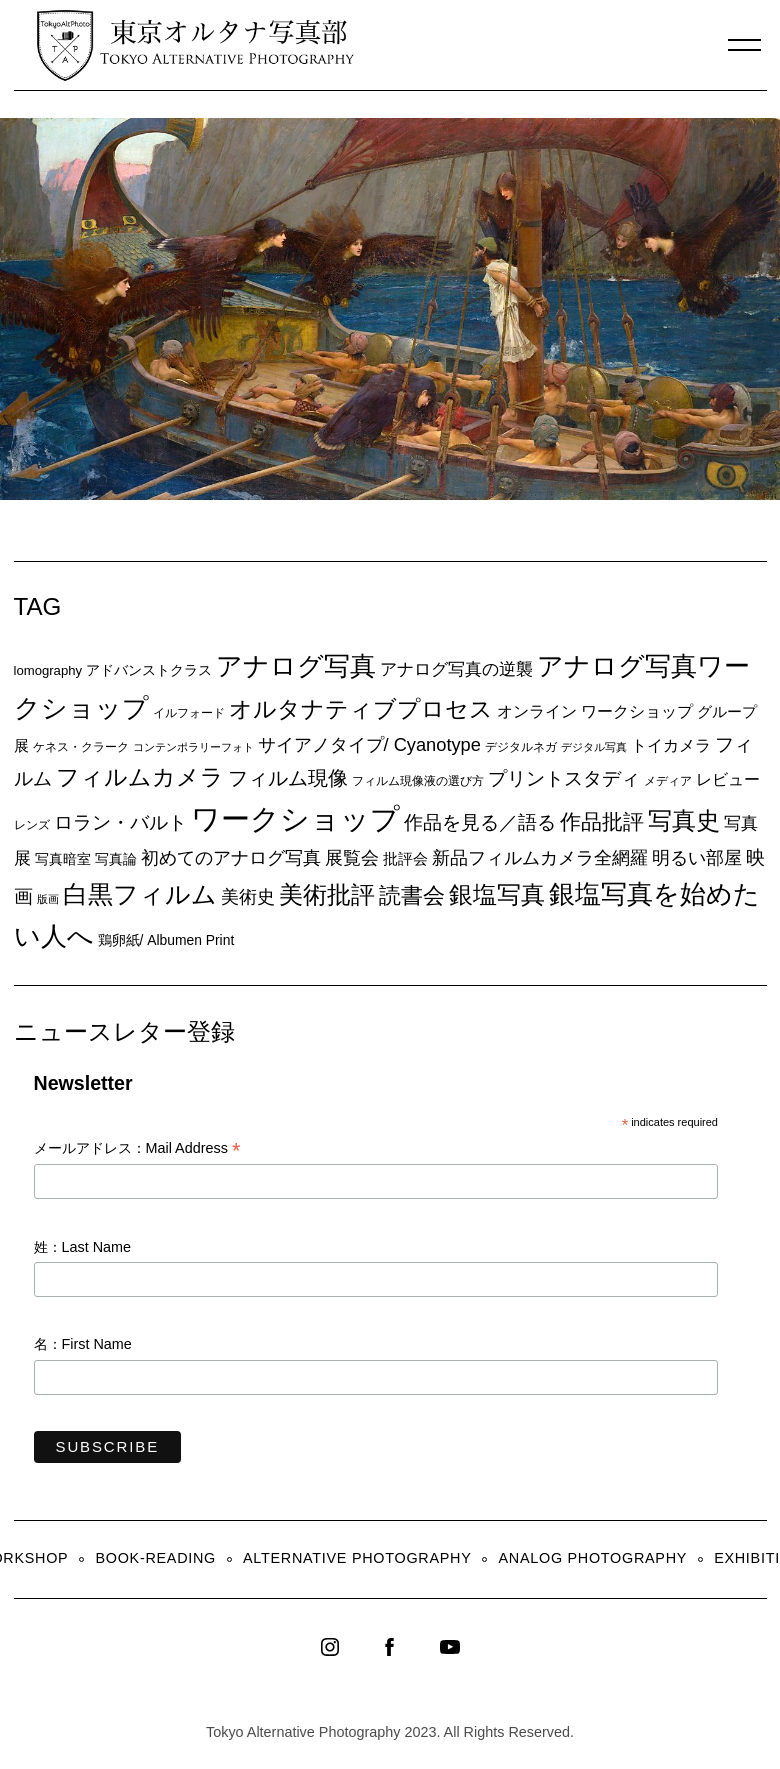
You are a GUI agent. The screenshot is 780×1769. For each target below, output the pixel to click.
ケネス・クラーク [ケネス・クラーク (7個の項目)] (81, 747)
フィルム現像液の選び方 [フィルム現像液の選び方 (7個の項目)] (418, 781)
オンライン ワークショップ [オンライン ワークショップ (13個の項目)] (595, 711)
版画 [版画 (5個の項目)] (48, 899)
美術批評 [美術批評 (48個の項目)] (327, 894)
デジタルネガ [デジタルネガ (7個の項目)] (521, 747)
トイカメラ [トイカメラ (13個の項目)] (671, 745)
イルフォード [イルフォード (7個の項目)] (189, 713)
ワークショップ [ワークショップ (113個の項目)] (295, 818)
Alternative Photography (357, 1558)
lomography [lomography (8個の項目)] (48, 670)
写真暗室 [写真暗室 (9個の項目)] (63, 859)
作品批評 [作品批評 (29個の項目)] (602, 821)
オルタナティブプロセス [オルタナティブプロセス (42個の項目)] (361, 709)
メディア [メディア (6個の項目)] (668, 780)
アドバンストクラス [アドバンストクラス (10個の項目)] (149, 670)
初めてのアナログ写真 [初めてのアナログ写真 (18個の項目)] (231, 858)
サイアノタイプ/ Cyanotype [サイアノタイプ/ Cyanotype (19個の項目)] (369, 744)
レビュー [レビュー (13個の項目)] (728, 779)
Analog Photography (593, 1558)
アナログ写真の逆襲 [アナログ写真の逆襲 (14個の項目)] (456, 669)
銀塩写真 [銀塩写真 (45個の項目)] (497, 895)
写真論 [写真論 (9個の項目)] (116, 859)
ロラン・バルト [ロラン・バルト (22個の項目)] (120, 822)
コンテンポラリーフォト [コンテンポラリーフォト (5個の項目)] (193, 747)
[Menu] (745, 45)
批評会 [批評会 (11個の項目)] (405, 858)
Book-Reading (155, 1558)
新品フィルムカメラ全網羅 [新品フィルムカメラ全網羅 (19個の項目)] (540, 857)
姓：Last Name (83, 1247)
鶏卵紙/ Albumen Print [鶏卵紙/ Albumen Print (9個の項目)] (166, 940)
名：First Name (83, 1344)
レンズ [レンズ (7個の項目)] (32, 825)
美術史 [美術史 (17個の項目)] (248, 897)
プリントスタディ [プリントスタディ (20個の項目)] (564, 778)
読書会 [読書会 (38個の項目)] (412, 895)
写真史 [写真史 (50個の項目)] (684, 820)
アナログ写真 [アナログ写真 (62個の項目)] (296, 666)
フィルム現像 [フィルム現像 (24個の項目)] (288, 778)
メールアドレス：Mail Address (137, 1149)
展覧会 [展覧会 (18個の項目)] (352, 858)
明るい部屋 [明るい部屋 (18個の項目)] (697, 858)
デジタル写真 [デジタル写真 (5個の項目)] (594, 747)
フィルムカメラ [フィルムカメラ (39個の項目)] (140, 777)
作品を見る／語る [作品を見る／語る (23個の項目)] (480, 822)
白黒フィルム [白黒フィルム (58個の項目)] (140, 894)
